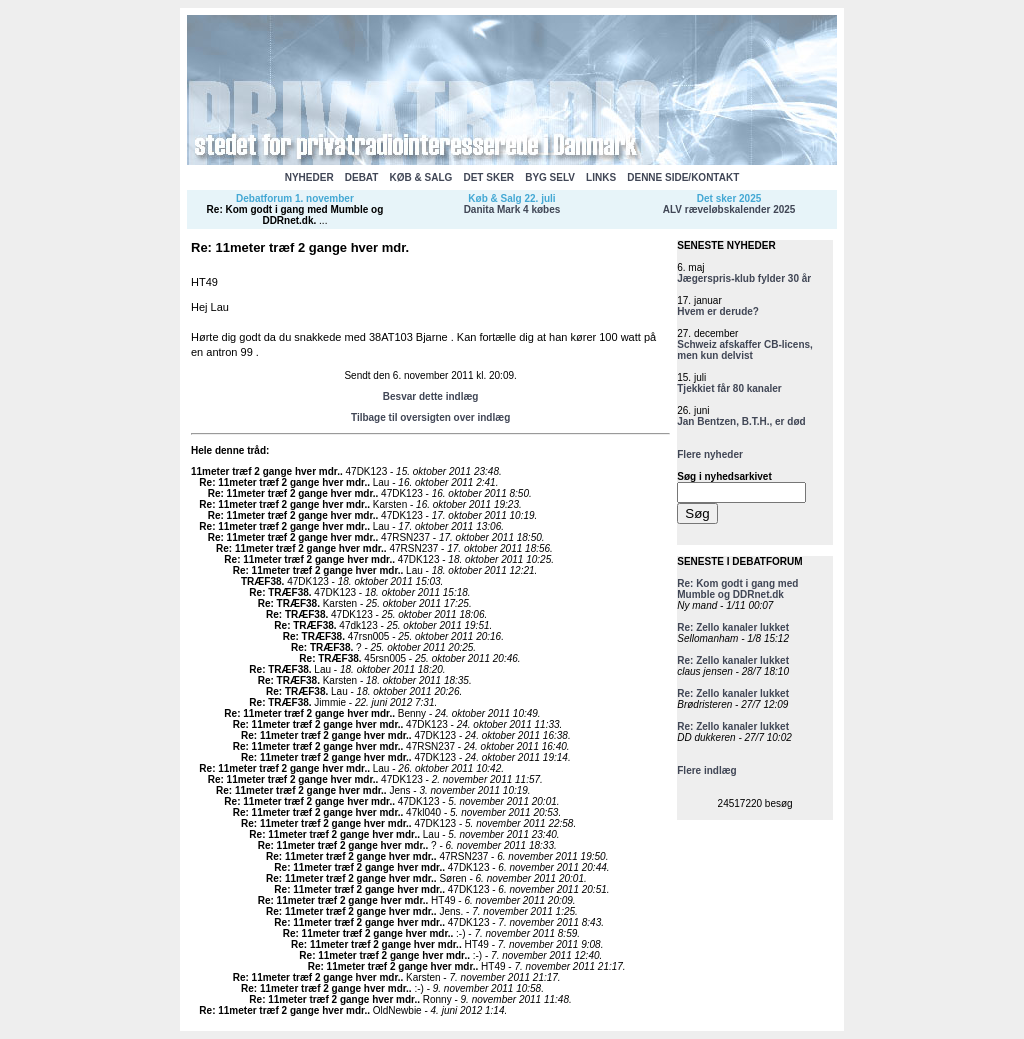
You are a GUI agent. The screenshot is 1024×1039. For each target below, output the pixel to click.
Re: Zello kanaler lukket (733, 627)
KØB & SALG (421, 177)
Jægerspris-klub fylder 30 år (744, 278)
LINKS (601, 177)
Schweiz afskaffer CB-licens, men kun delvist (745, 350)
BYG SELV (550, 177)
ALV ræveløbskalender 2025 (729, 209)
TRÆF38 (261, 581)
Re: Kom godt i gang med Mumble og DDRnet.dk (295, 215)
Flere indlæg (706, 770)
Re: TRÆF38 (278, 592)
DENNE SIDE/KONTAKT (683, 177)
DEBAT (362, 177)
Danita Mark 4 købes (512, 209)
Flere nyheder (710, 454)
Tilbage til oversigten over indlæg (430, 417)
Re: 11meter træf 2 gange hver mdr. (283, 482)
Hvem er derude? (718, 311)
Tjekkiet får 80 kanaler (729, 388)
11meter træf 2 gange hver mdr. (265, 471)
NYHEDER (309, 177)
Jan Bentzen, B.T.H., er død (741, 421)
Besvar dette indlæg (431, 396)
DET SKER (488, 177)
